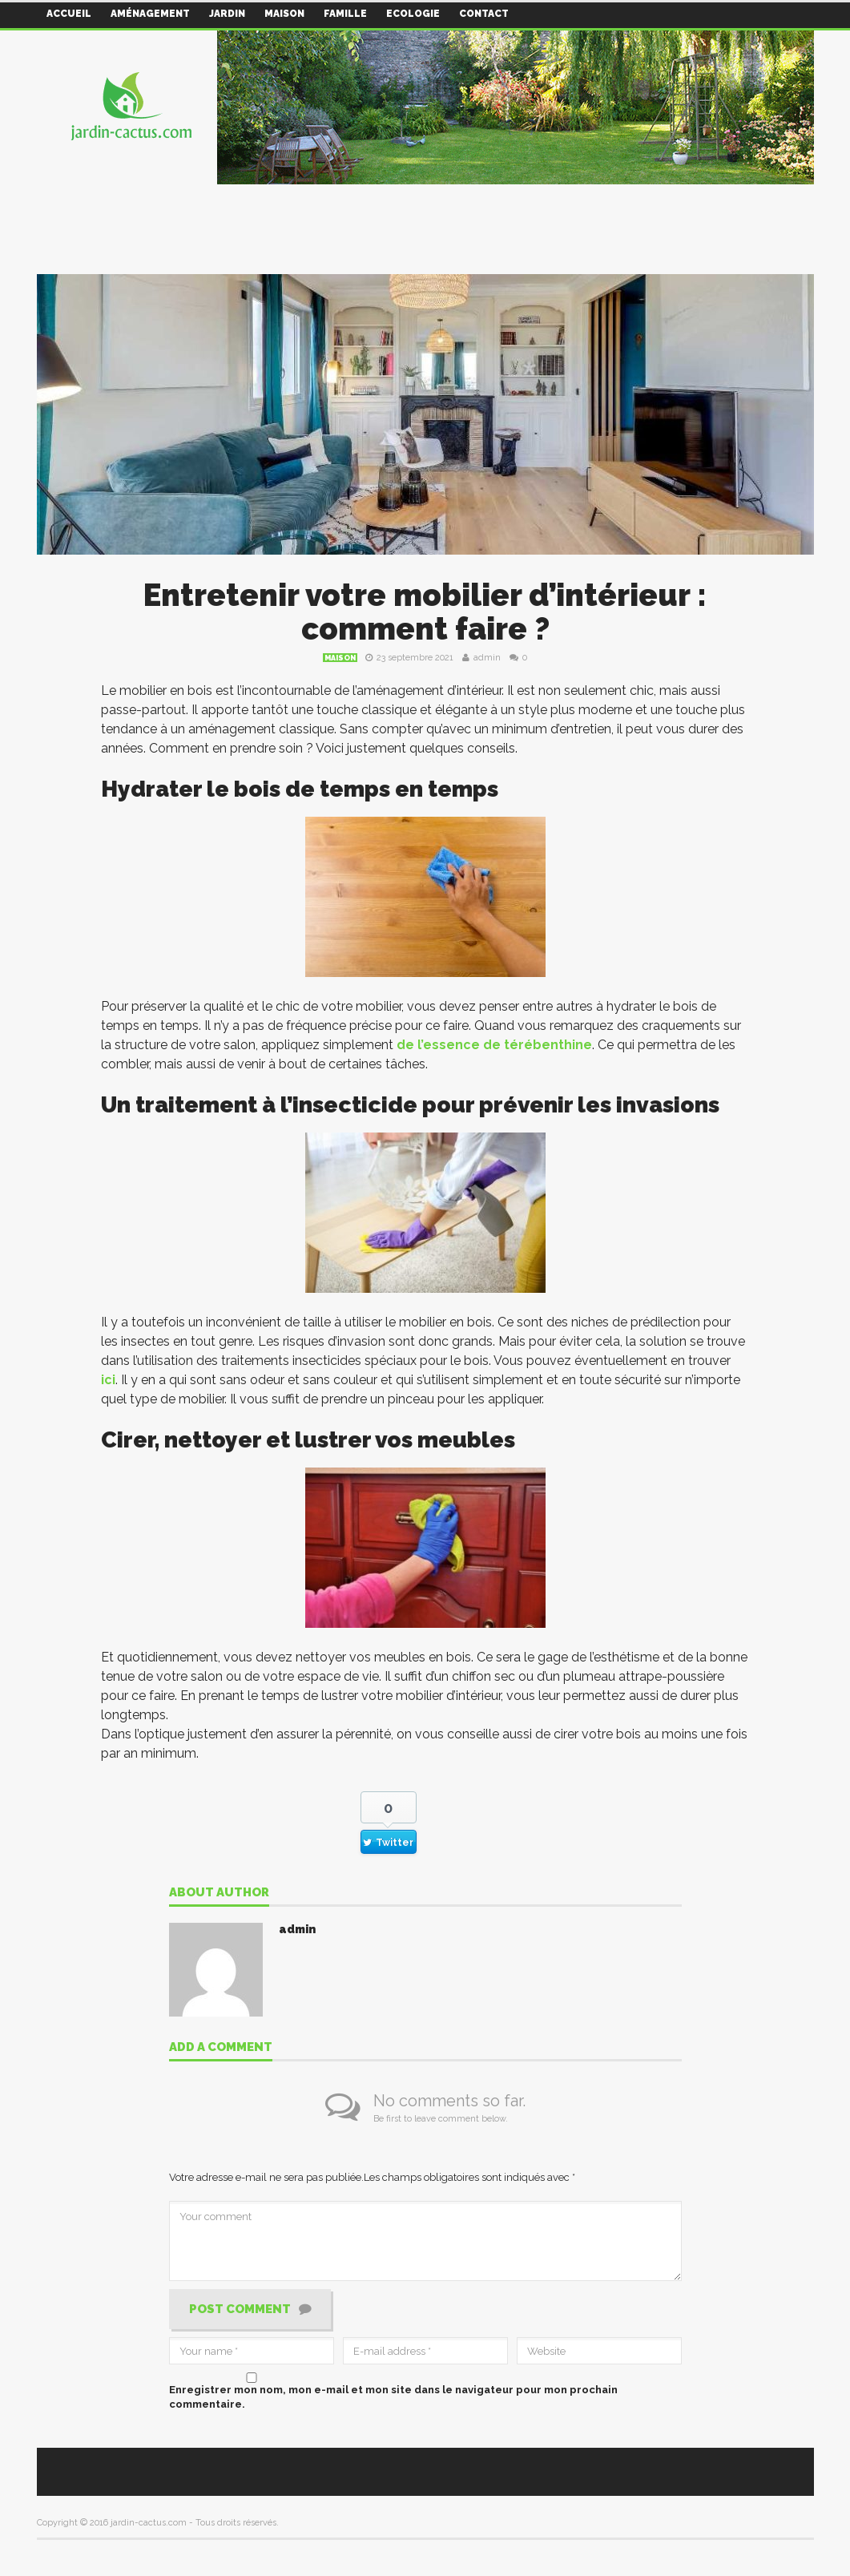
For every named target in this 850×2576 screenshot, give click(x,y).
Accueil (68, 13)
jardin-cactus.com (149, 2522)
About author (219, 1893)
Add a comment (220, 2047)
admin (487, 657)
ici (108, 1379)
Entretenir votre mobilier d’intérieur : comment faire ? (425, 612)
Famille (345, 13)
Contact (484, 13)
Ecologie (413, 13)
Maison (284, 13)
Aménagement (150, 13)
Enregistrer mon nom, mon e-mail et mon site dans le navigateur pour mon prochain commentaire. (393, 2397)
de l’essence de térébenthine (494, 1044)
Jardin (227, 13)
